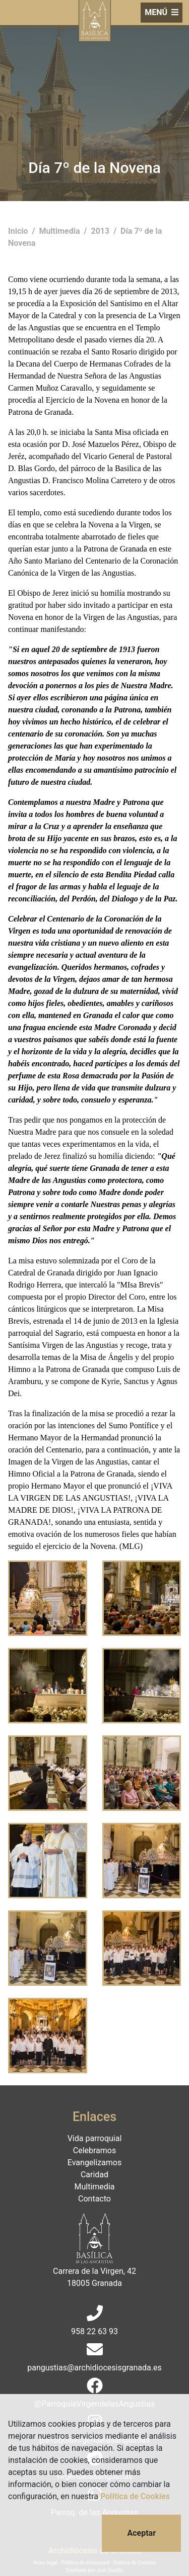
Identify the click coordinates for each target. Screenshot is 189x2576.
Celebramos (94, 2150)
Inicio (19, 231)
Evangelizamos (94, 2162)
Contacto (94, 2198)
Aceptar (141, 2533)
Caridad (94, 2174)
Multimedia (60, 231)
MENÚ (161, 12)
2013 (101, 231)
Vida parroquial (95, 2138)
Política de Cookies (135, 2496)
